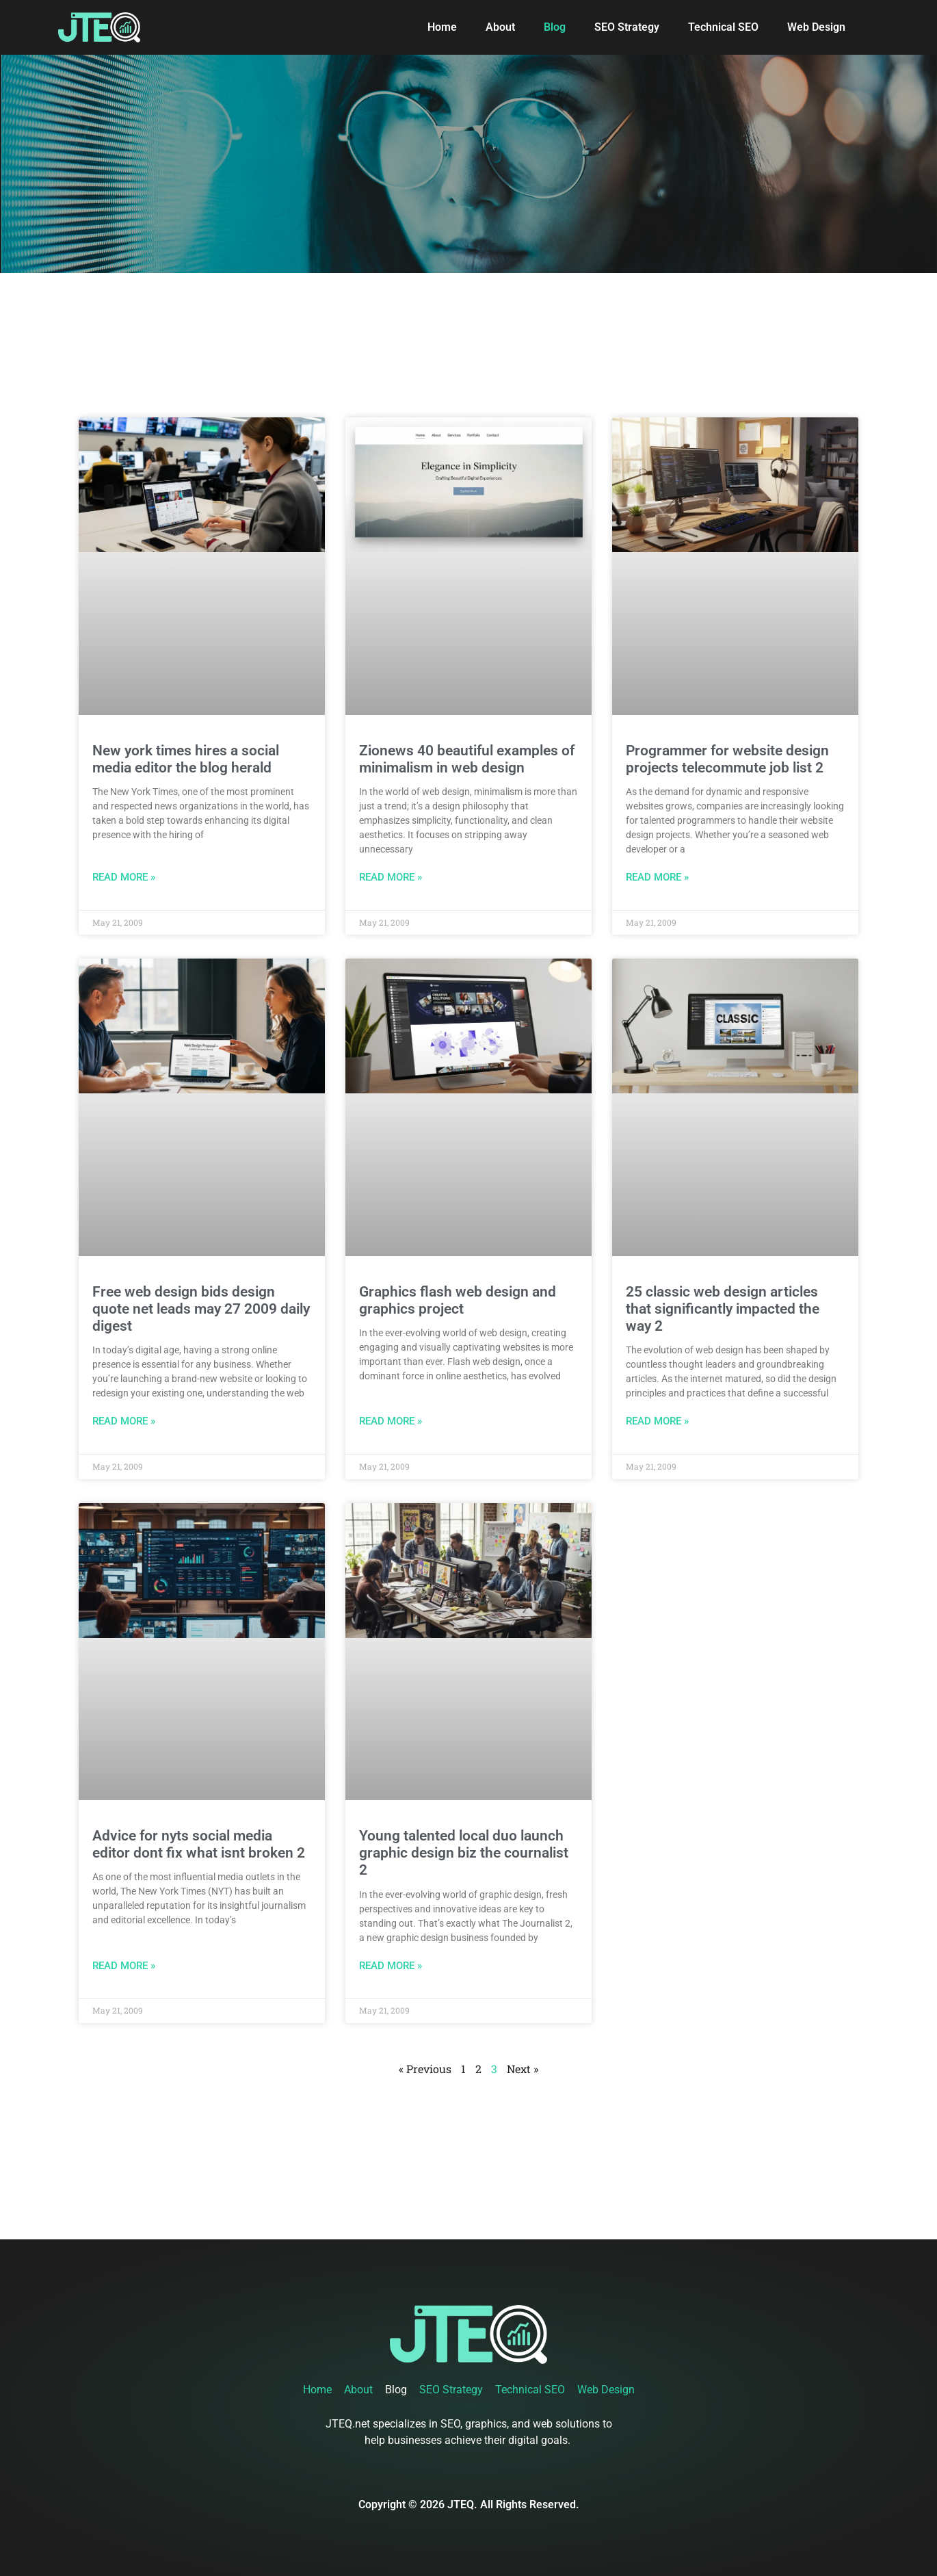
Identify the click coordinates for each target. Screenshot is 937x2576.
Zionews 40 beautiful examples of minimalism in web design (467, 759)
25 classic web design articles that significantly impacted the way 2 (722, 1309)
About (500, 27)
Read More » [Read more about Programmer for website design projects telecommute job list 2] (657, 877)
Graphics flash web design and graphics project (457, 1300)
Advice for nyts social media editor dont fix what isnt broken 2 (198, 1844)
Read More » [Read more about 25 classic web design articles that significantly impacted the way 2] (657, 1421)
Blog (555, 27)
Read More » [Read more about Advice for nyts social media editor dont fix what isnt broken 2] (123, 1966)
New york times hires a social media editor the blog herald (185, 759)
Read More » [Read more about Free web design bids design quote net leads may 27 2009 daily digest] (123, 1421)
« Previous (425, 2068)
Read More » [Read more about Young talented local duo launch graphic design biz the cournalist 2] (390, 1966)
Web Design (816, 27)
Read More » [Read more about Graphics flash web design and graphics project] (390, 1421)
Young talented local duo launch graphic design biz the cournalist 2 (463, 1852)
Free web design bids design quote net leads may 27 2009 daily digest (201, 1309)
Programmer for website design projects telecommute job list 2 (727, 759)
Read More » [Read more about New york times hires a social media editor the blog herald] (123, 877)
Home (442, 27)
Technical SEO (723, 27)
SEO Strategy (626, 27)
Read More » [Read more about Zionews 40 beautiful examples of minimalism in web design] (390, 877)
